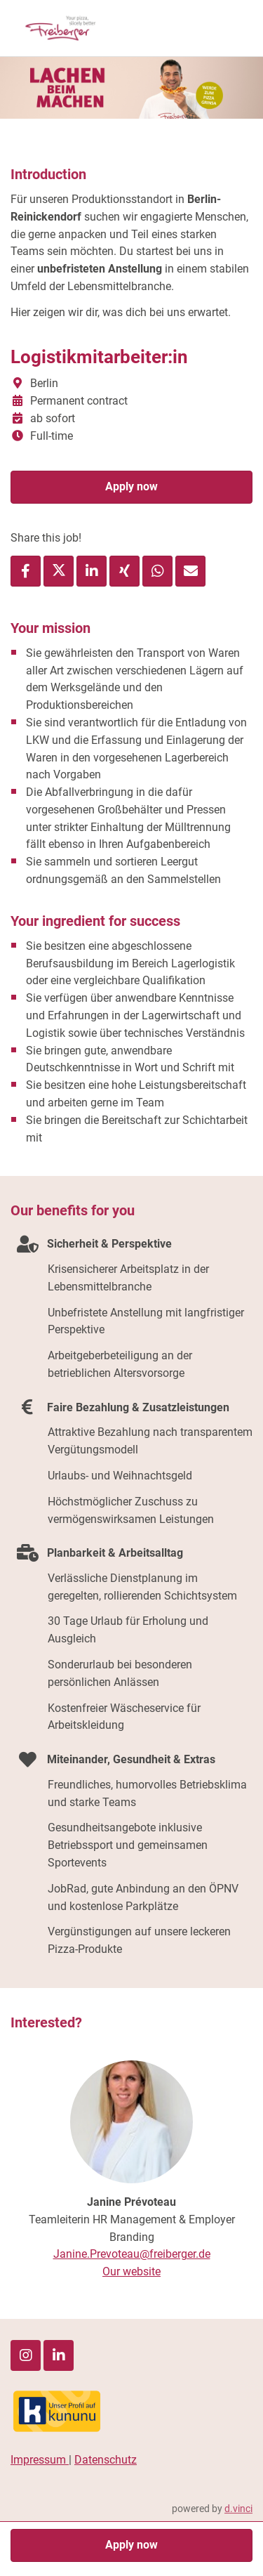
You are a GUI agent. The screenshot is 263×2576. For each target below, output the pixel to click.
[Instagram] (26, 2355)
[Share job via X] (58, 571)
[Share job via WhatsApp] (157, 571)
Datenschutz (105, 2459)
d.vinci (238, 2508)
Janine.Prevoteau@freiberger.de (131, 2254)
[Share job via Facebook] (26, 571)
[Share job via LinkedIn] (91, 571)
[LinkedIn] (58, 2355)
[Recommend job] (190, 571)
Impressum (40, 2459)
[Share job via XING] (124, 571)
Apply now (131, 486)
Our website (131, 2271)
